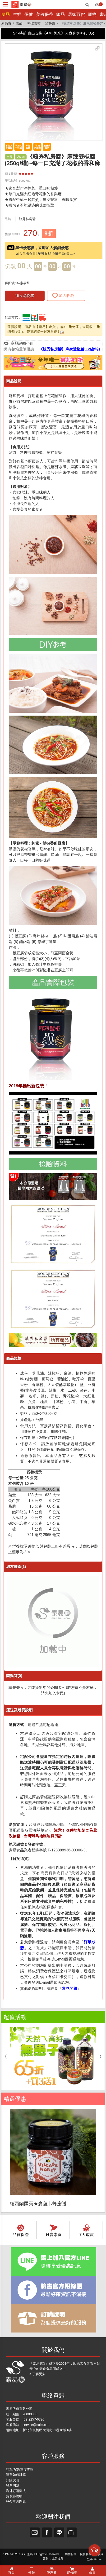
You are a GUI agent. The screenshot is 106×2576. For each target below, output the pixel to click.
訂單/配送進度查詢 (19, 2469)
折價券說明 (14, 2496)
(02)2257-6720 (33, 2419)
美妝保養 (44, 14)
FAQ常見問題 (16, 2501)
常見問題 (69, 1989)
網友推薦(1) (16, 1567)
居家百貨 (76, 14)
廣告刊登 (85, 2554)
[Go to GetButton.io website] (94, 2571)
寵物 (92, 14)
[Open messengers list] (95, 2562)
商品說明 (13, 381)
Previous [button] (4, 2056)
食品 (5, 14)
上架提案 (57, 2558)
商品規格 (13, 1358)
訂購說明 (12, 2480)
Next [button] (101, 2056)
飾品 (60, 14)
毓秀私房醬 (27, 219)
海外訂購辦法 (16, 2491)
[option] (53, 2056)
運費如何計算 (16, 2475)
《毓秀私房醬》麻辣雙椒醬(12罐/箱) (69, 349)
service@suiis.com (36, 2425)
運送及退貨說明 (19, 1710)
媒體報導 (70, 2554)
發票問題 (12, 2485)
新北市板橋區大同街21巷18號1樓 (47, 2430)
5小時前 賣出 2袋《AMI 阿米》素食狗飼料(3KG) (53, 33)
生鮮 (17, 14)
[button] (97, 48)
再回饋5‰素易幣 (17, 283)
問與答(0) (14, 1676)
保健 (28, 14)
